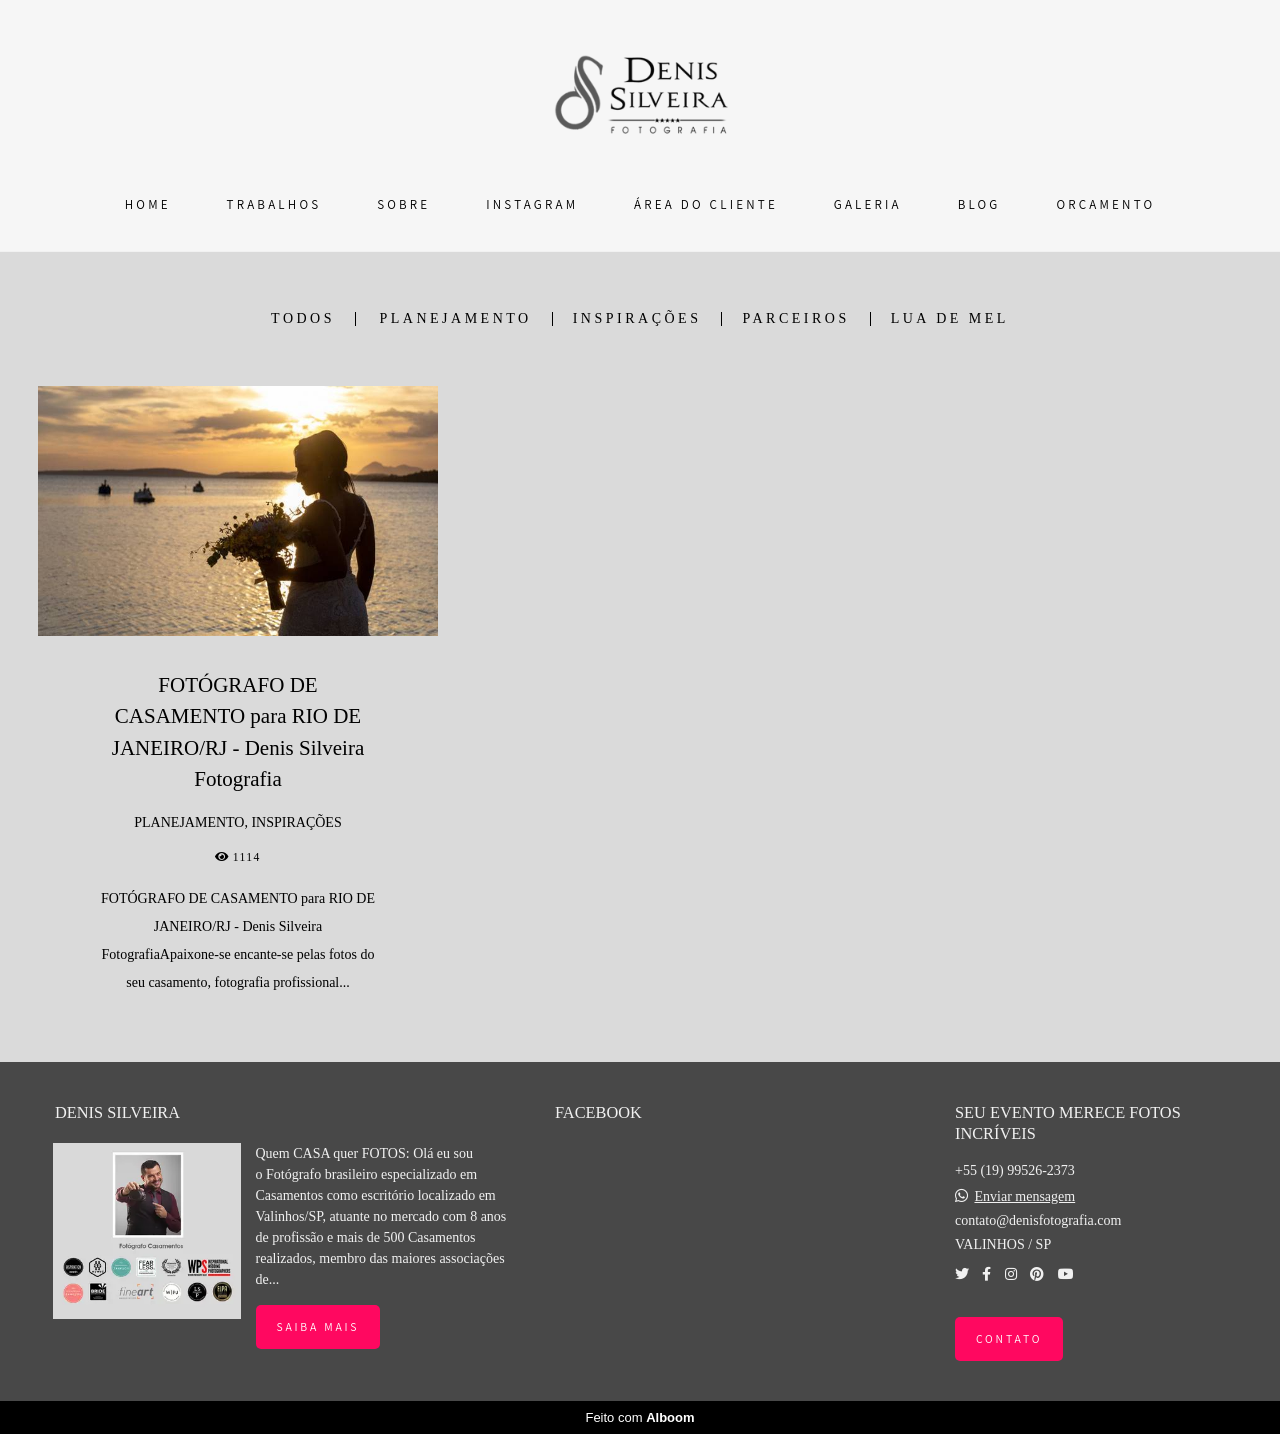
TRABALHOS (274, 204)
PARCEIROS (795, 319)
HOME (148, 204)
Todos (303, 319)
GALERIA (868, 204)
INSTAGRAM (532, 204)
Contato (1009, 1338)
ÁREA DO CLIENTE (706, 204)
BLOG (979, 204)
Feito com (639, 1417)
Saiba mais (318, 1326)
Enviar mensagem (1024, 1197)
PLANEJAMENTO (456, 319)
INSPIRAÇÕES (637, 319)
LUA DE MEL (950, 319)
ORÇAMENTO (1105, 204)
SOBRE (403, 204)
